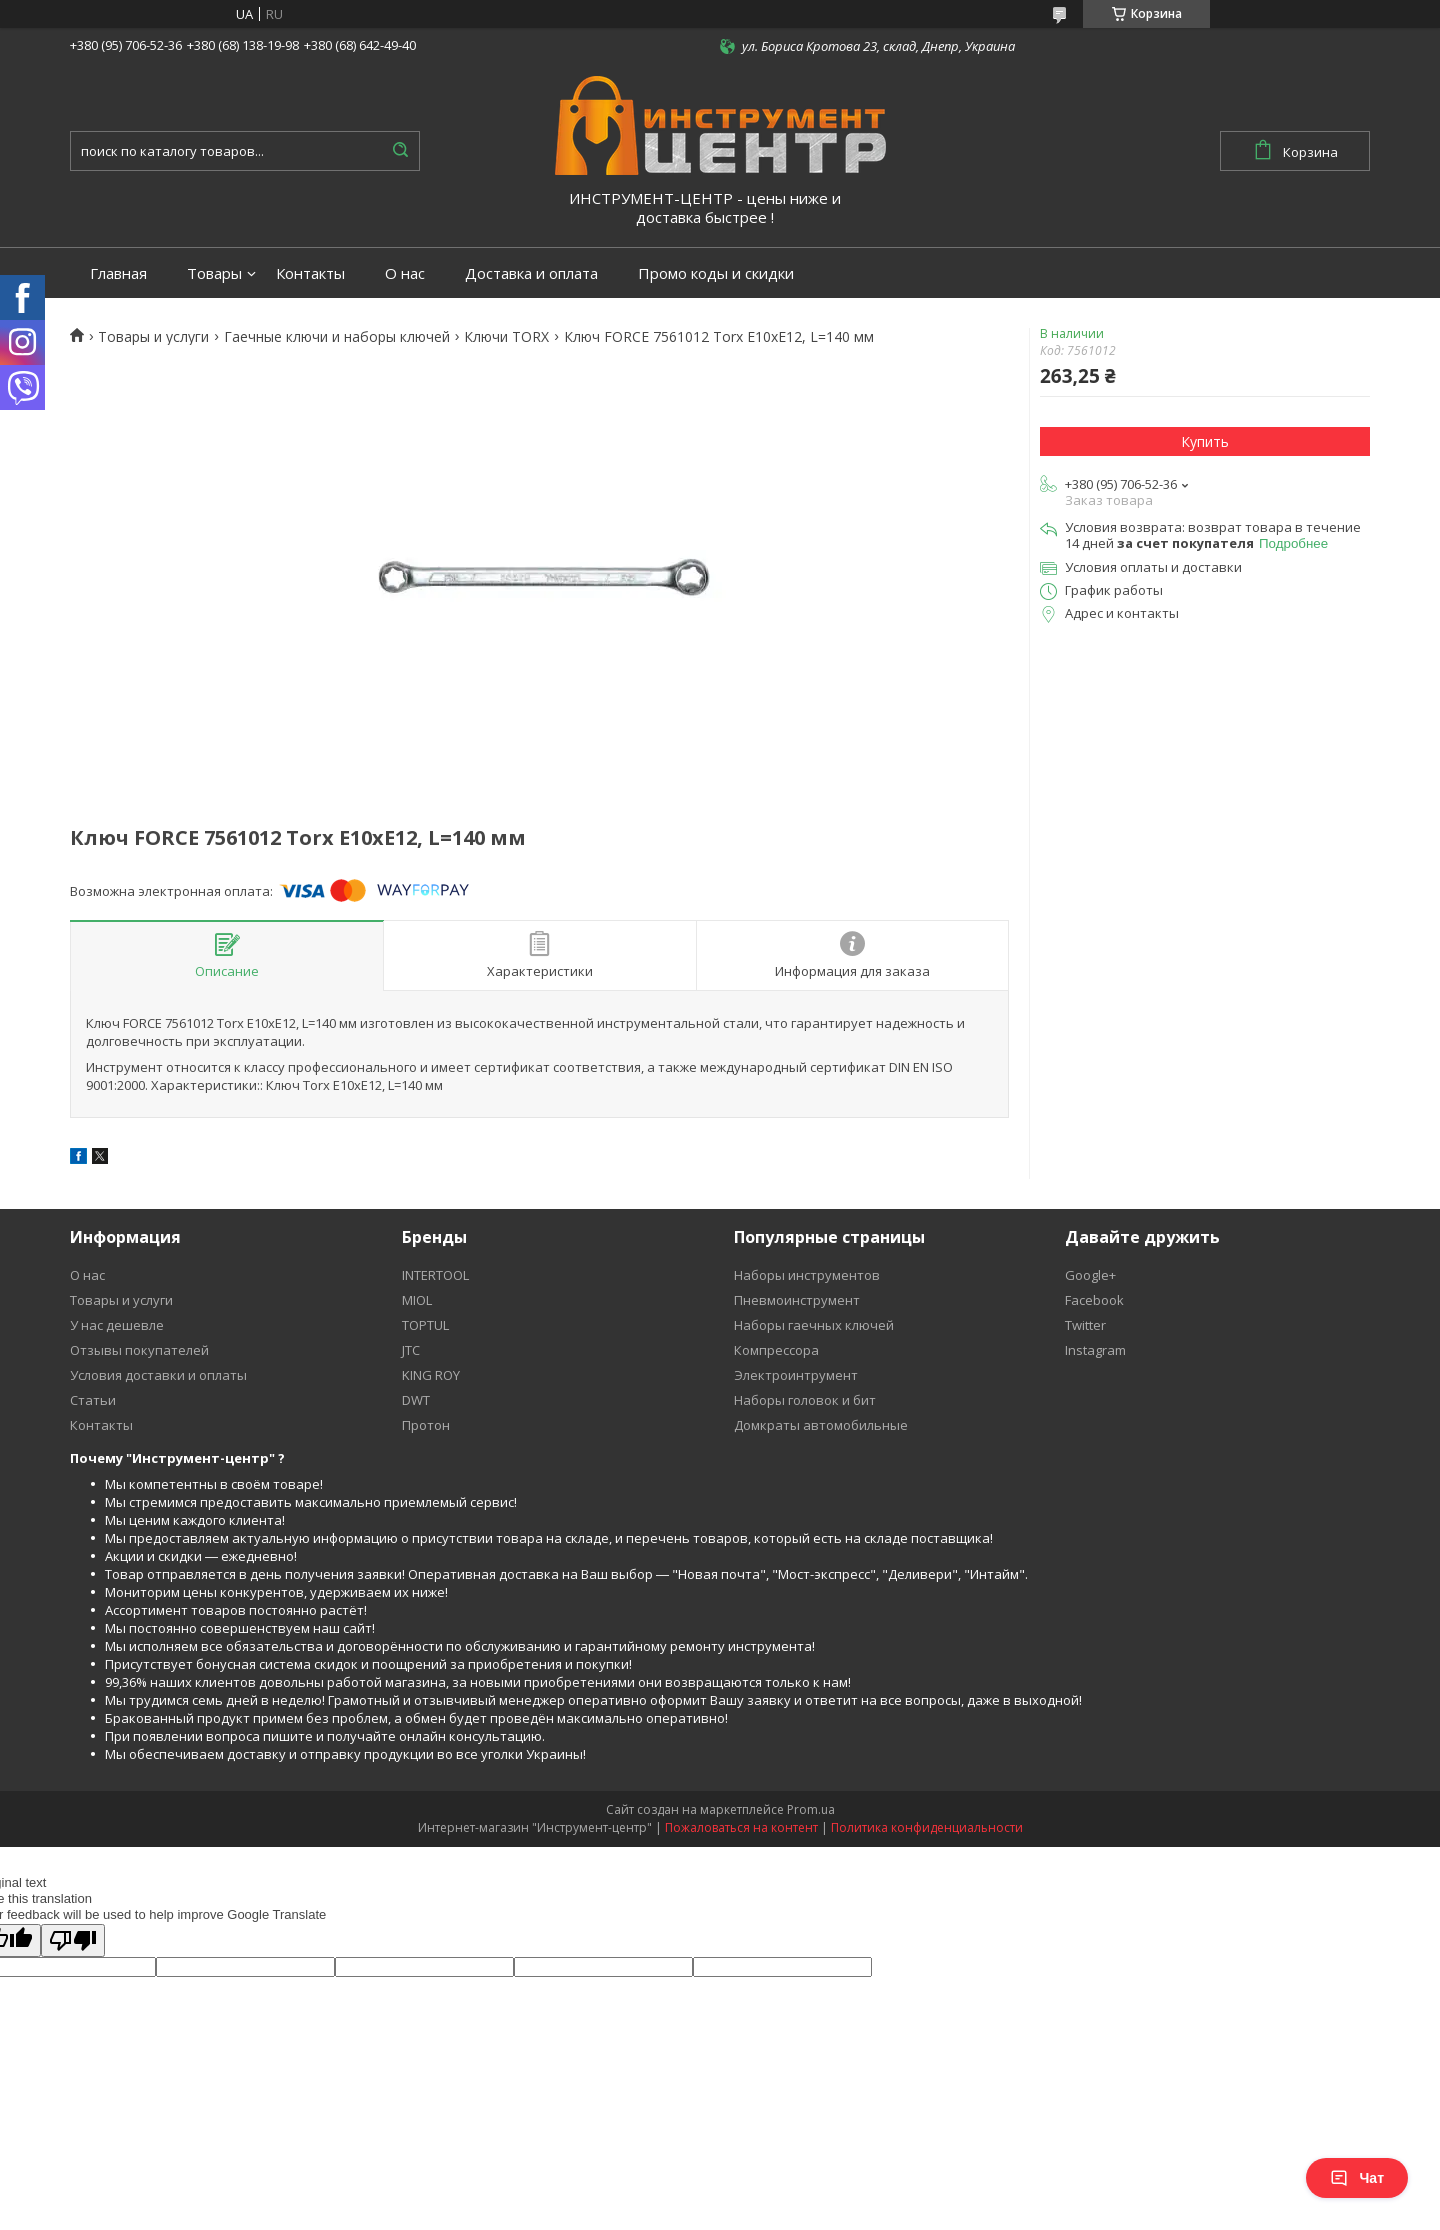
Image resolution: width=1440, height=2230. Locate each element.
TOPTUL (425, 1325)
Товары (214, 273)
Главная (118, 273)
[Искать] (400, 151)
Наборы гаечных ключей (814, 1325)
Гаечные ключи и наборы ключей (337, 337)
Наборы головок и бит (805, 1400)
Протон (426, 1425)
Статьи (93, 1400)
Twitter (1085, 1325)
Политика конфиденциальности (927, 1827)
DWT (416, 1400)
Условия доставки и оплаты (158, 1375)
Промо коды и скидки (716, 273)
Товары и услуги (153, 337)
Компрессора (776, 1350)
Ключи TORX (506, 337)
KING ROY (431, 1375)
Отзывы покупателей (139, 1350)
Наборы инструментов (807, 1275)
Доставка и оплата (531, 273)
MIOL (417, 1300)
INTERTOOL (435, 1275)
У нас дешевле (117, 1325)
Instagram (1095, 1350)
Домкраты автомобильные (821, 1425)
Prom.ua (811, 1809)
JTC (411, 1350)
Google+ (1090, 1275)
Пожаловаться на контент (741, 1827)
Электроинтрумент (796, 1375)
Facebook (1094, 1300)
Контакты (310, 273)
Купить (1205, 441)
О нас (405, 273)
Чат (1357, 2178)
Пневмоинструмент (797, 1300)
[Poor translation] (73, 1940)
